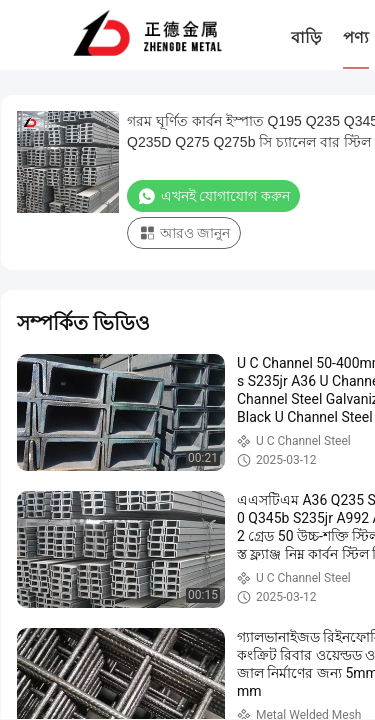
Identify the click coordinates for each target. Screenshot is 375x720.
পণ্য (356, 37)
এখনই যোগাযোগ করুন (213, 196)
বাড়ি (306, 37)
